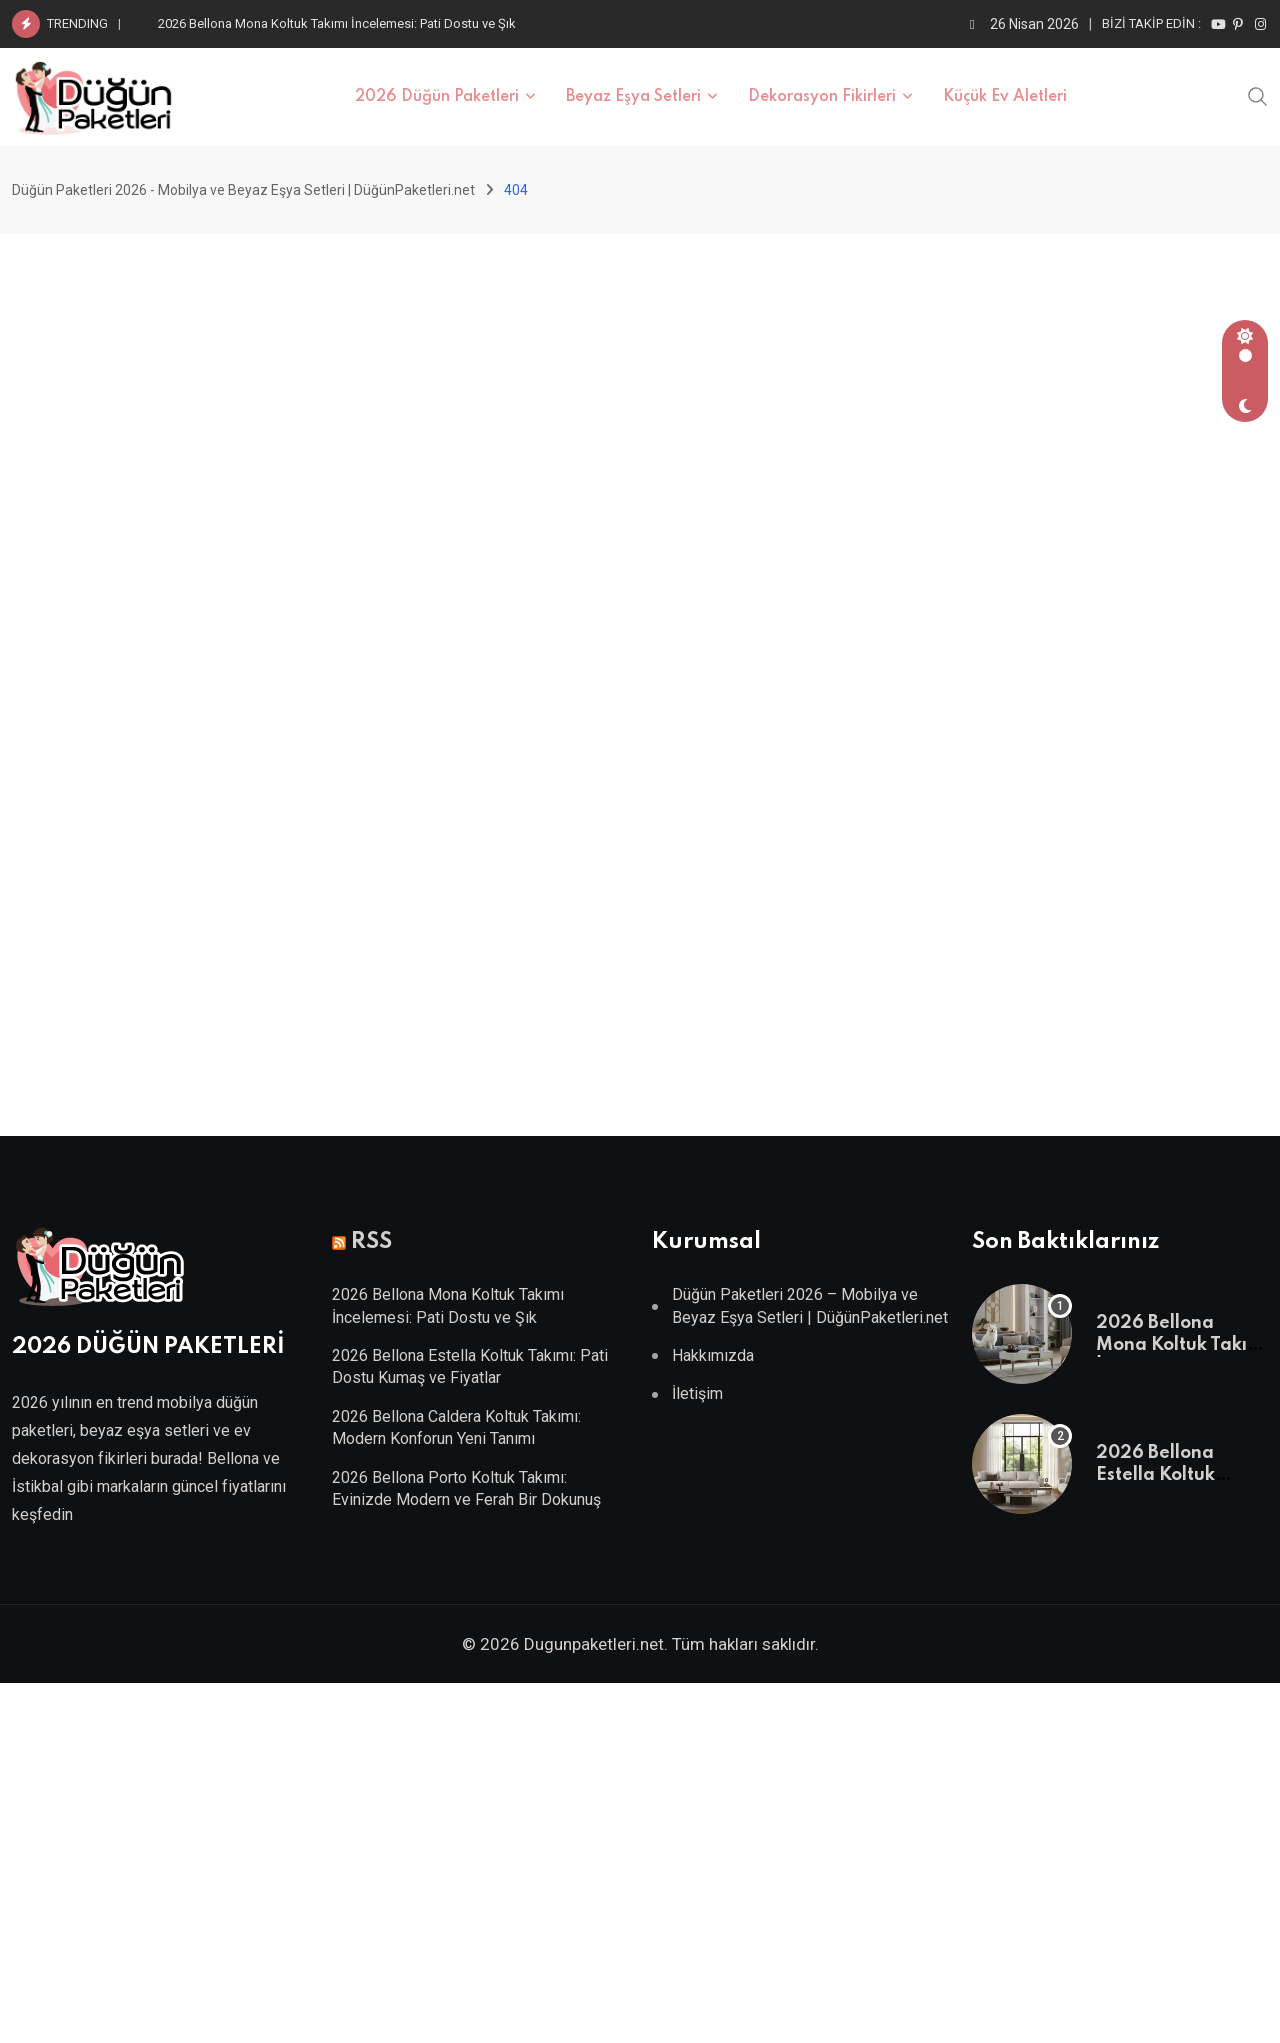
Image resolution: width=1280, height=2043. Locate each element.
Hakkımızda (713, 1355)
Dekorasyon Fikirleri (822, 97)
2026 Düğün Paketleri (437, 97)
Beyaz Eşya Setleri (633, 97)
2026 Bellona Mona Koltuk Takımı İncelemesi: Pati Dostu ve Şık (337, 23)
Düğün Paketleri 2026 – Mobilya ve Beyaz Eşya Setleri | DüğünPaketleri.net (810, 1305)
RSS (371, 1242)
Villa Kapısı (160, 1551)
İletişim (697, 1393)
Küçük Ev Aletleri (1005, 97)
